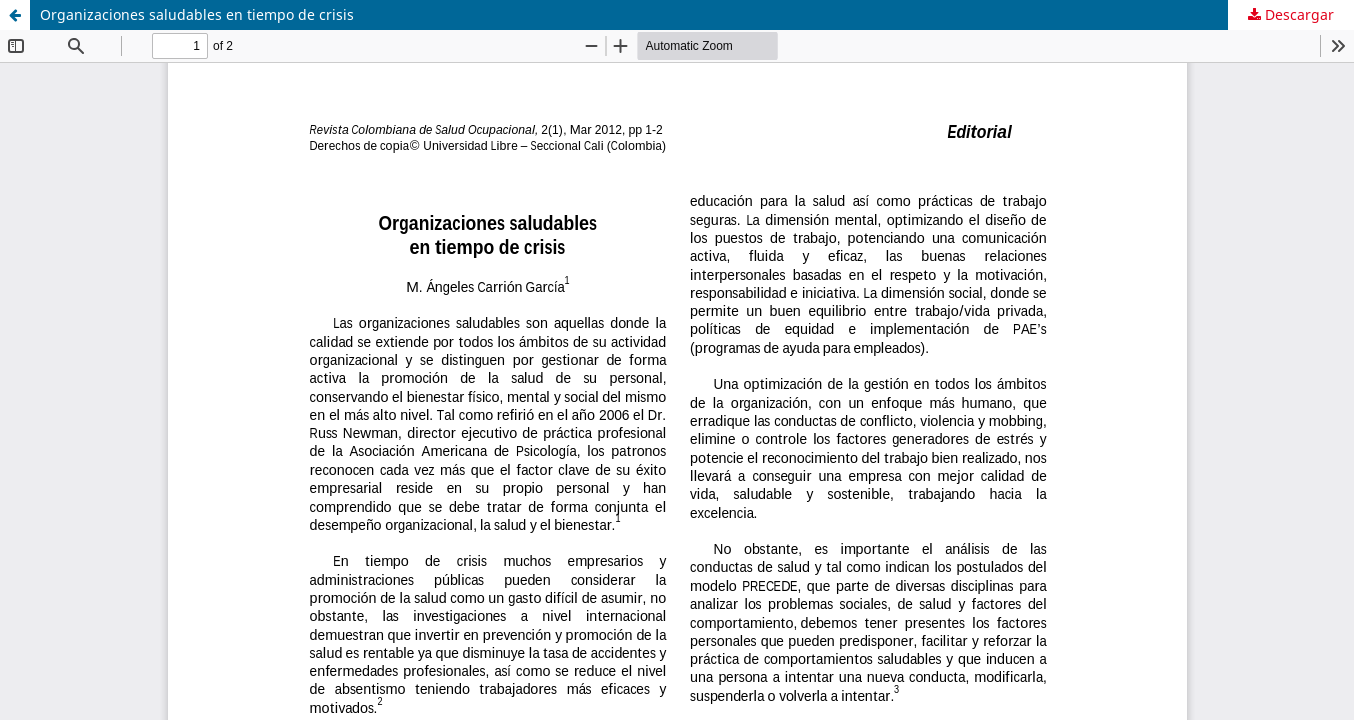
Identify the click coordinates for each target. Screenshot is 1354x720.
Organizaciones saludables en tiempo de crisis (197, 14)
